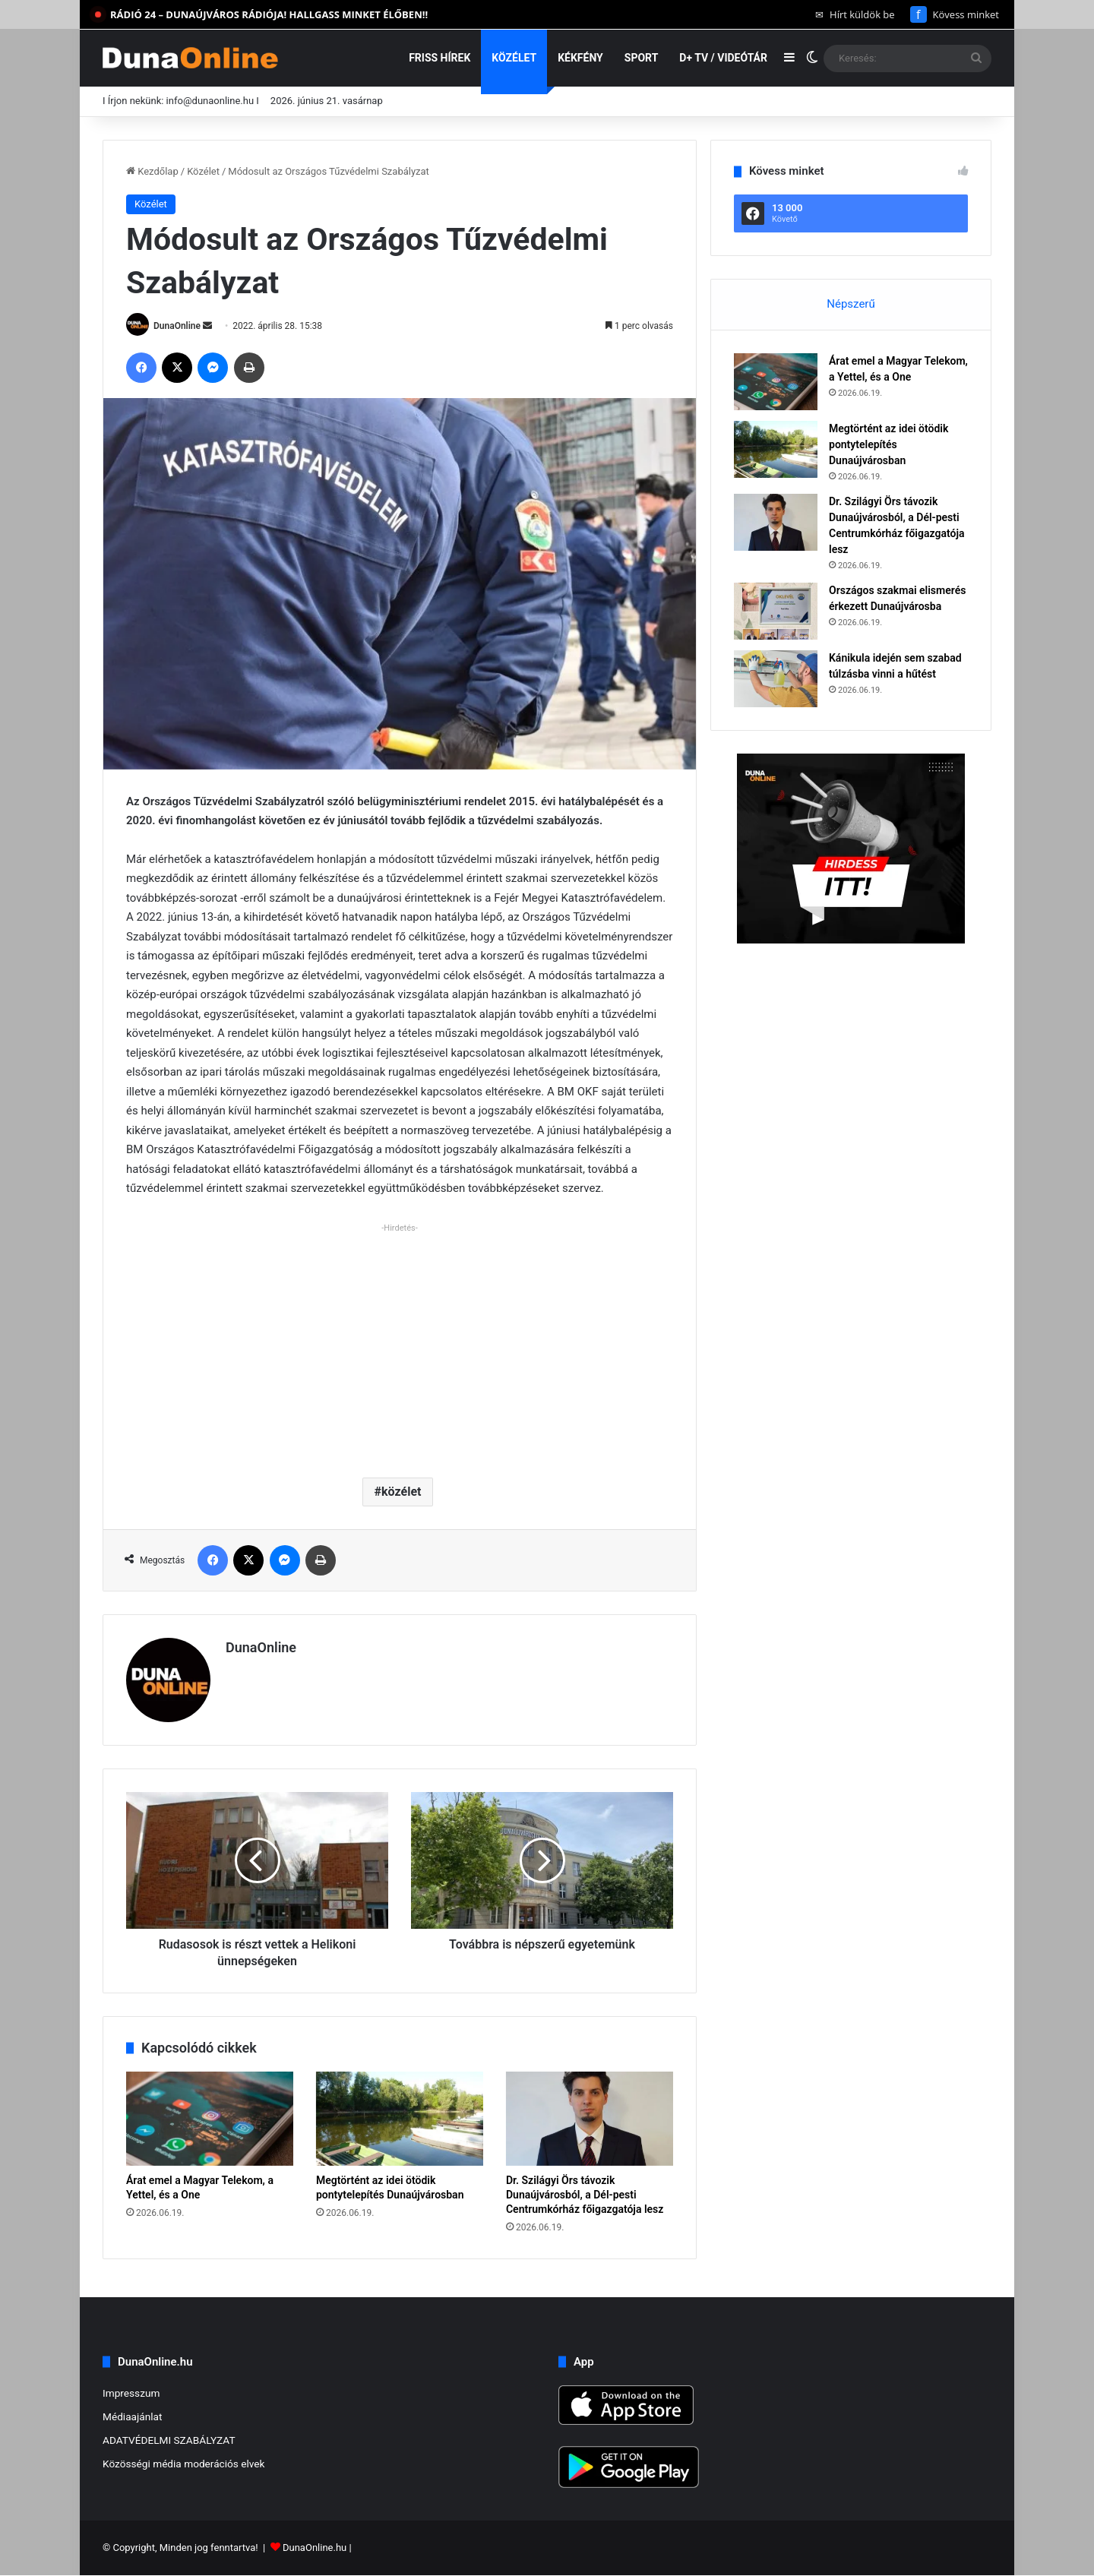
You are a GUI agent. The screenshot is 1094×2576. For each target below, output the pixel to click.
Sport (641, 58)
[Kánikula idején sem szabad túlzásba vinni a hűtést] (775, 678)
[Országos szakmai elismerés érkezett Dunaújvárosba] (775, 611)
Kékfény (580, 58)
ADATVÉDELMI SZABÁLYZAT (169, 2440)
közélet (401, 1491)
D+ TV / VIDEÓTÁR (723, 58)
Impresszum (131, 2393)
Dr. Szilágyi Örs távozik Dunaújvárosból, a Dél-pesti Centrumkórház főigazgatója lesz (584, 2194)
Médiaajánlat (132, 2416)
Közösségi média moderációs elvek (184, 2463)
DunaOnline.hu (314, 2548)
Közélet (514, 58)
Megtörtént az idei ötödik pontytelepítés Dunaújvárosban (888, 444)
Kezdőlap (152, 171)
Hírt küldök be (855, 14)
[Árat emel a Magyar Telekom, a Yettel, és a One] (209, 2119)
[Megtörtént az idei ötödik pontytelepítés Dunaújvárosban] (399, 2119)
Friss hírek (439, 58)
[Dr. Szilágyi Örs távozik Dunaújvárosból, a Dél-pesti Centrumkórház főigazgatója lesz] (589, 2119)
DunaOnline (177, 326)
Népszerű (850, 304)
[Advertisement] (399, 1344)
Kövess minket (954, 14)
